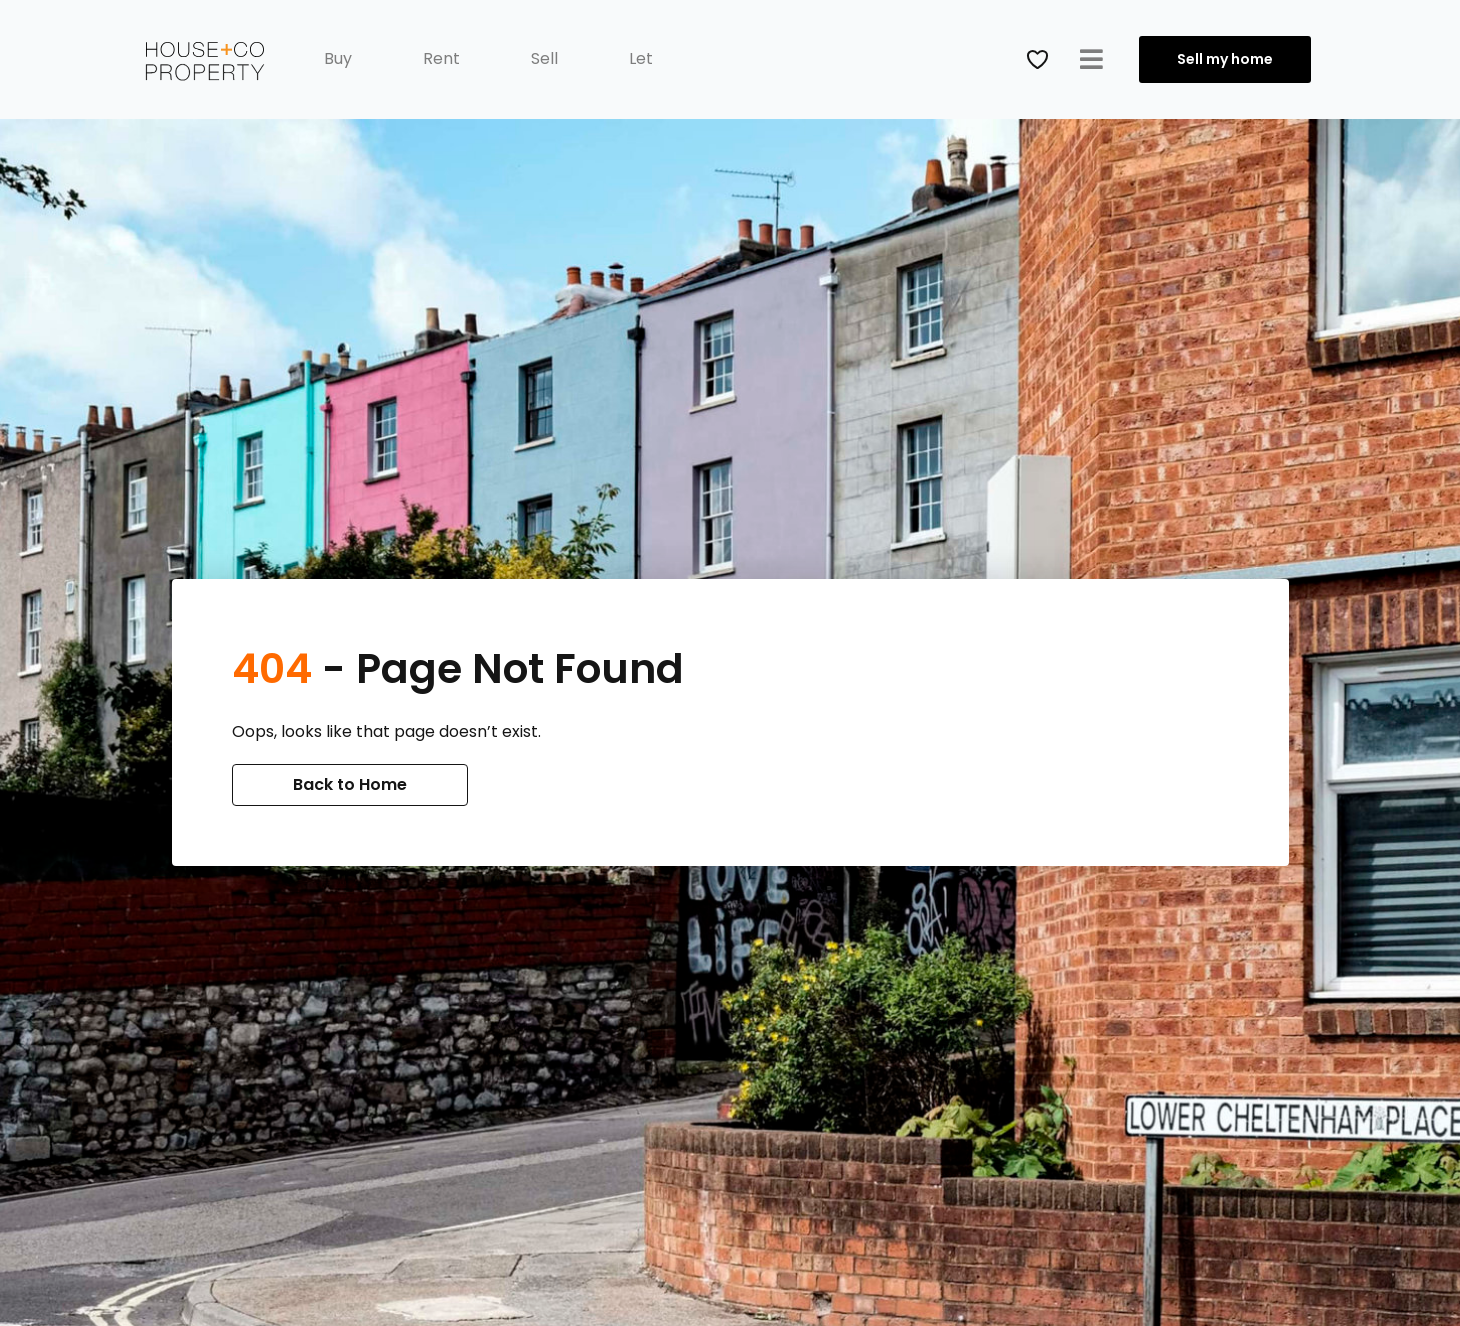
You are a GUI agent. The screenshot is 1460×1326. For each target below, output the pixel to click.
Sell (544, 58)
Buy (338, 58)
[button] (1091, 59)
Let (641, 58)
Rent (441, 58)
